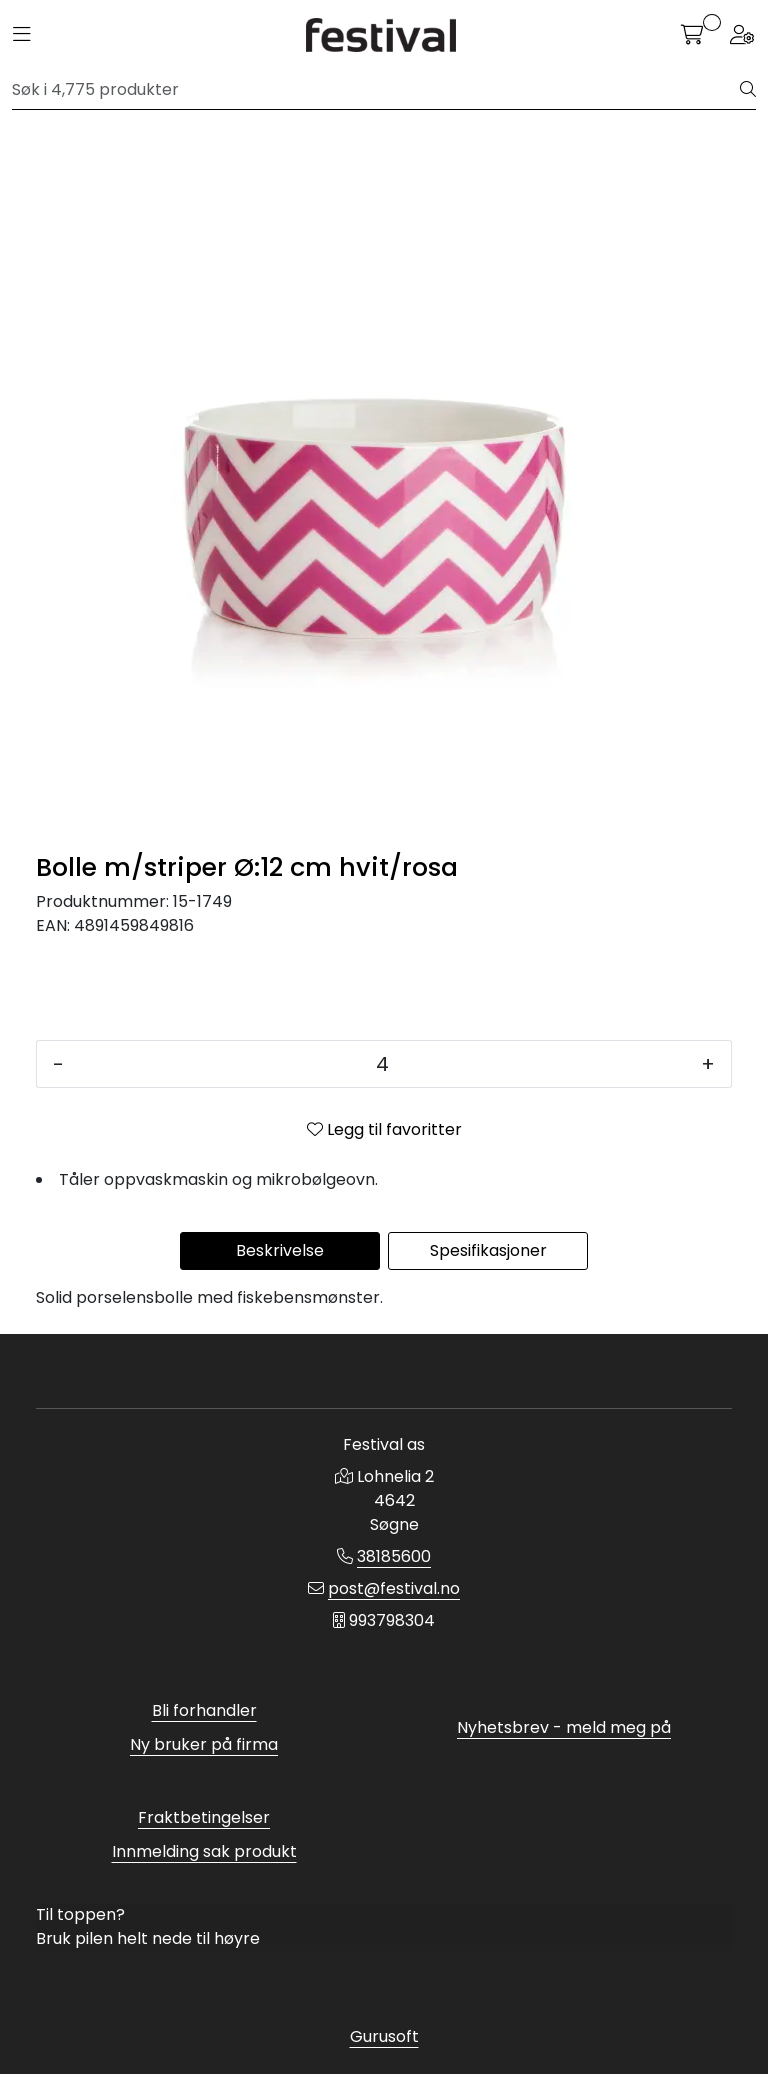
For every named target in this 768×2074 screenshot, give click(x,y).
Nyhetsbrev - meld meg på (564, 1727)
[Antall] (382, 1064)
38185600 (394, 1556)
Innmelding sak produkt (204, 1851)
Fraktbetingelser (204, 1817)
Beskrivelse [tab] (280, 1250)
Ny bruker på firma (204, 1744)
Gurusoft (384, 2036)
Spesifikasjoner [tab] (488, 1250)
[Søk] (376, 90)
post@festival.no (394, 1588)
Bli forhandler (204, 1710)
